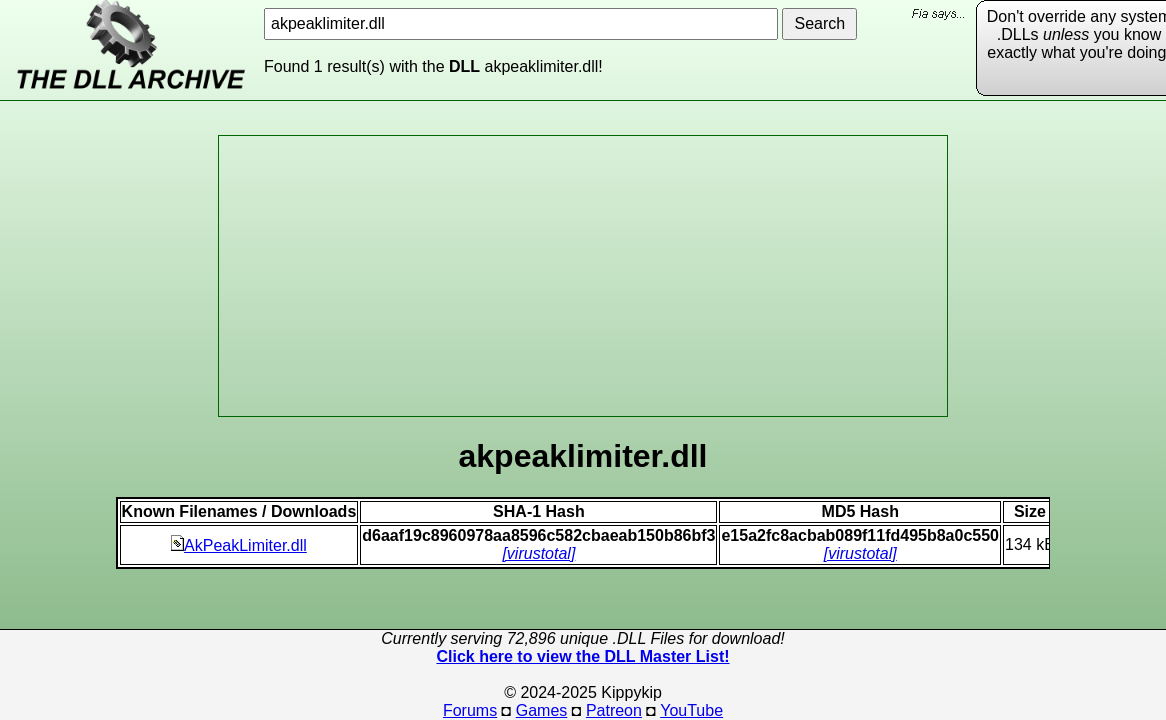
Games (542, 710)
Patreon (614, 710)
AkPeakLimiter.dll (239, 545)
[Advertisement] (583, 276)
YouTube (691, 710)
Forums (470, 710)
